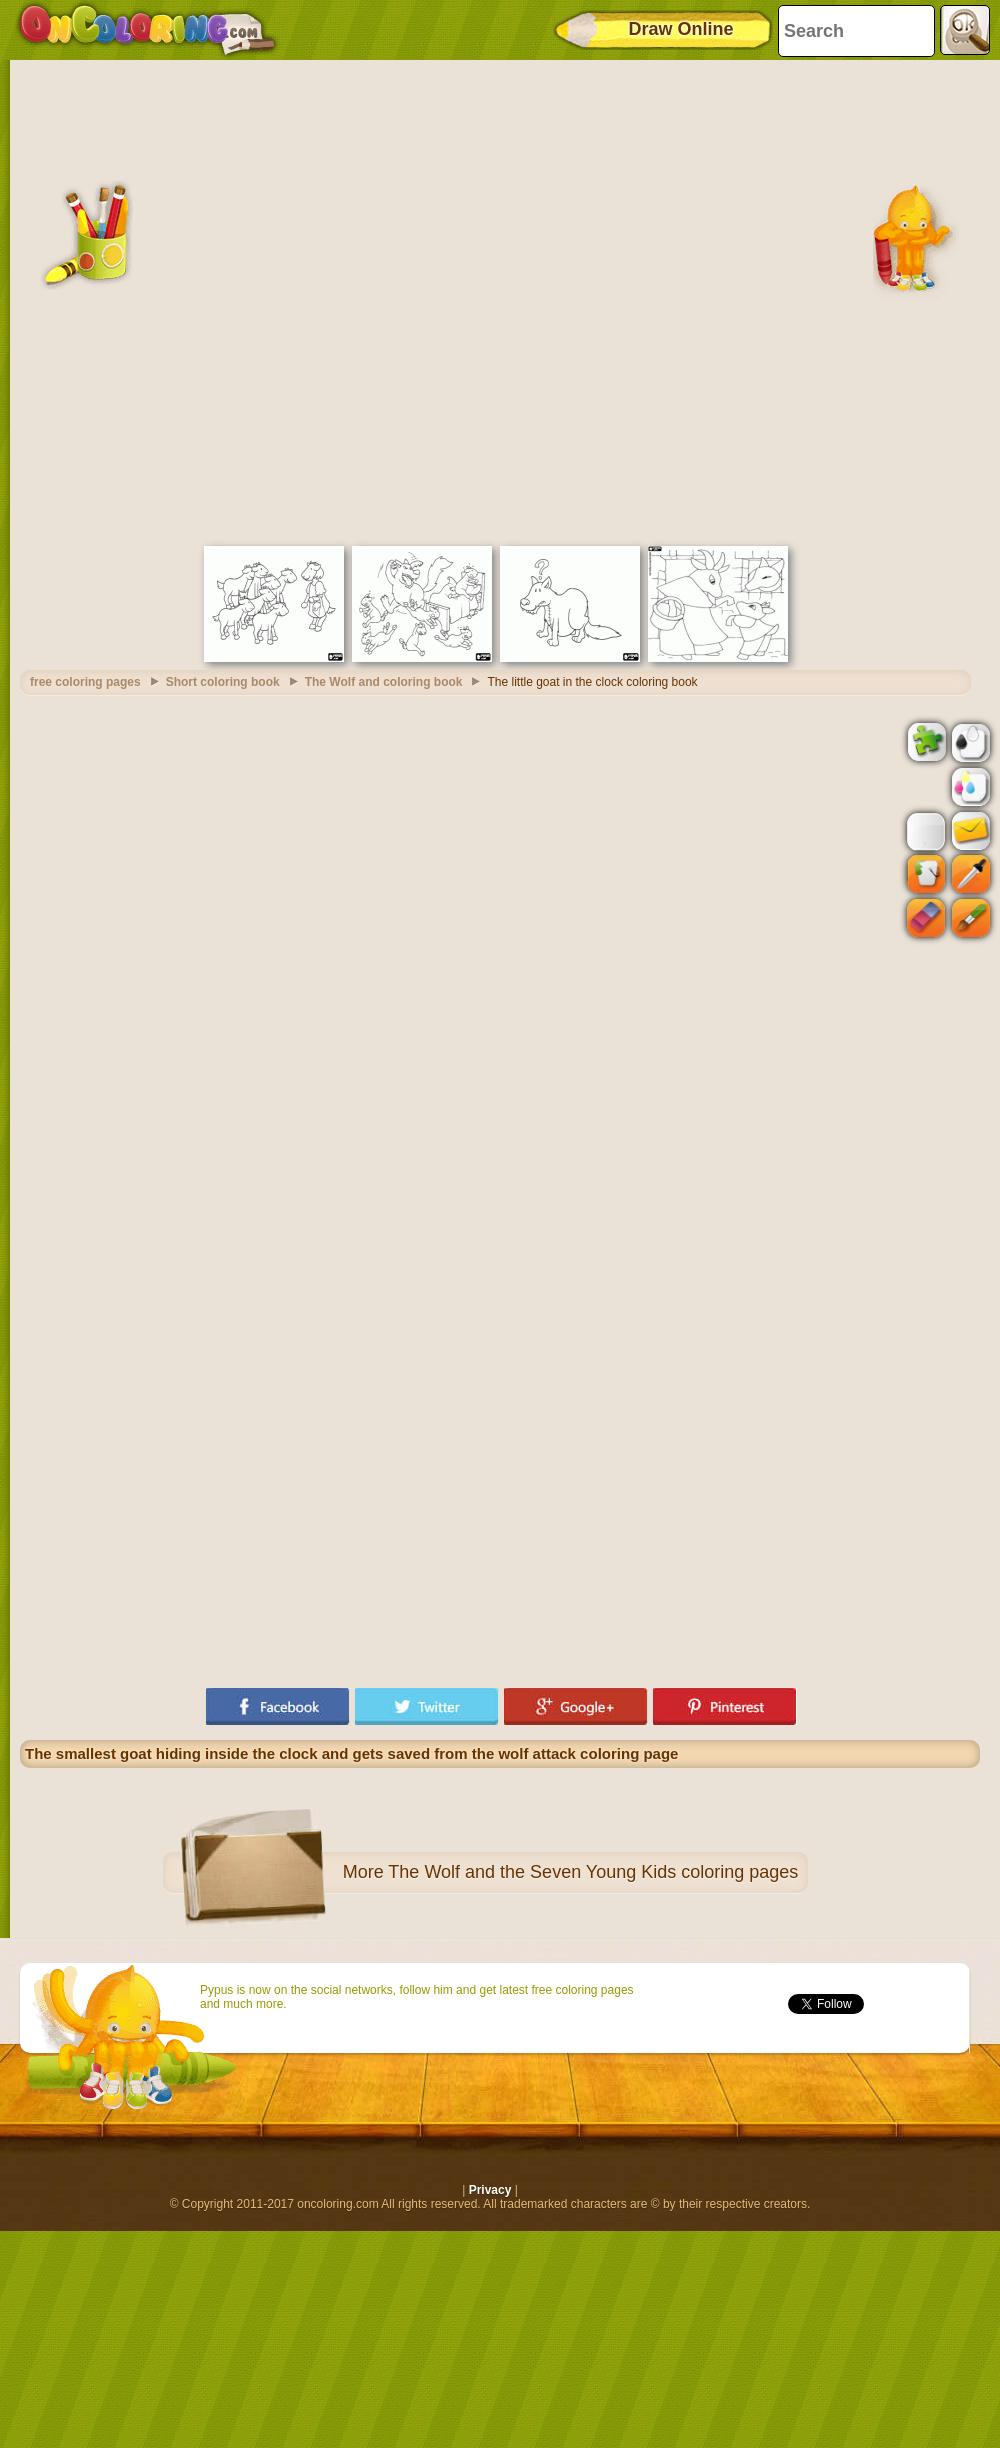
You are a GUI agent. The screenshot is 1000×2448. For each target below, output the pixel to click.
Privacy (490, 2190)
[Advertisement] (245, 300)
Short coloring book (223, 682)
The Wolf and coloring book (384, 682)
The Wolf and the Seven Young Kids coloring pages (593, 1872)
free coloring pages (85, 682)
